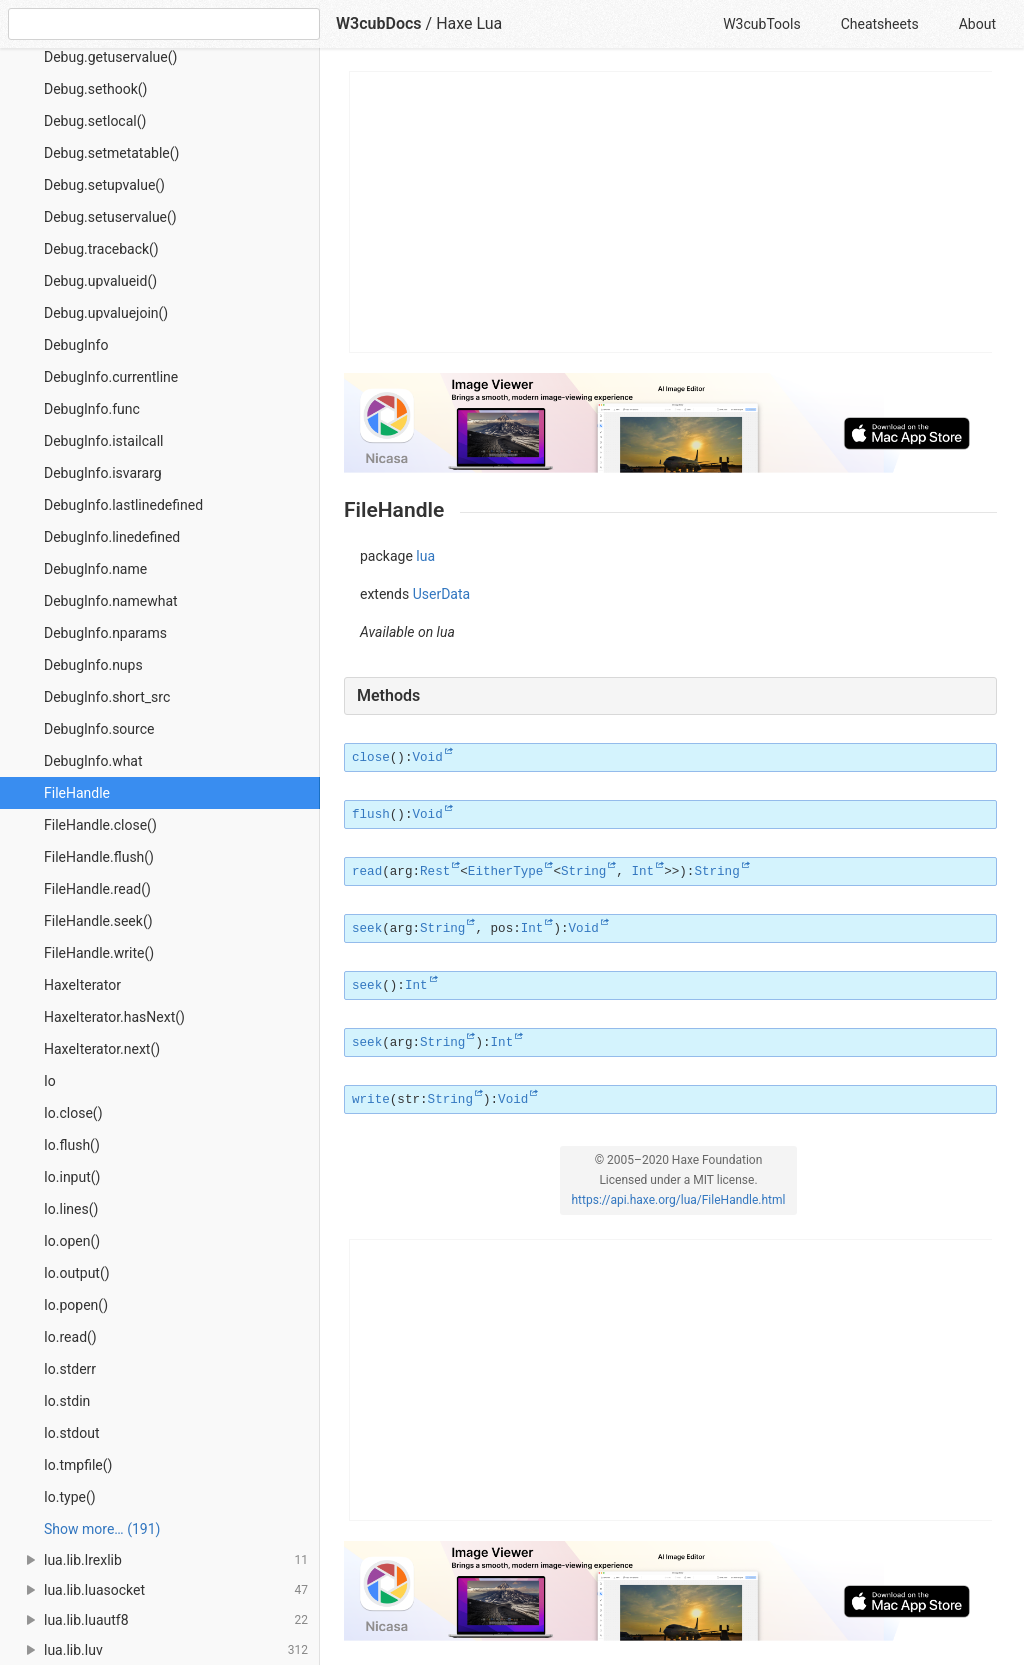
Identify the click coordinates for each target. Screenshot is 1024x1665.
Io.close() (73, 1113)
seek (367, 929)
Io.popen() (76, 1305)
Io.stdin (67, 1401)
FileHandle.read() (97, 889)
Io (50, 1081)
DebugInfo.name (95, 569)
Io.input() (72, 1177)
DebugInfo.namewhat (111, 601)
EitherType (506, 872)
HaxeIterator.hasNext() (114, 1017)
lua (425, 556)
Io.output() (77, 1273)
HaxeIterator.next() (102, 1049)
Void (427, 758)
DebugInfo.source (99, 729)
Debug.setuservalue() (110, 217)
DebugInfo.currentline (111, 377)
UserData (441, 594)
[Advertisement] (671, 212)
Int (642, 872)
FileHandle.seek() (98, 921)
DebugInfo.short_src (107, 697)
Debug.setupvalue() (104, 185)
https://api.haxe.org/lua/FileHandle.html (679, 1200)
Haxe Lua (469, 23)
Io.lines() (71, 1209)
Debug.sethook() (95, 89)
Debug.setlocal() (95, 121)
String (583, 872)
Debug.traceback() (101, 249)
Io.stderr (70, 1369)
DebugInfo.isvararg (103, 473)
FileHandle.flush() (99, 857)
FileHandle (77, 793)
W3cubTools (761, 24)
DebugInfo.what (93, 761)
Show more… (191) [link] (102, 1529)
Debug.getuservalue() (110, 57)
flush (371, 815)
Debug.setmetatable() (111, 153)
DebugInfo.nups (93, 665)
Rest (435, 872)
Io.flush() (72, 1145)
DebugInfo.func (92, 409)
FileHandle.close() (100, 825)
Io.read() (70, 1337)
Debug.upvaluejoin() (106, 313)
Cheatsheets (880, 24)
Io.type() (70, 1497)
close (371, 758)
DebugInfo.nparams (105, 633)
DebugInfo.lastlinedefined (123, 505)
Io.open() (72, 1241)
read (367, 872)
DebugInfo (76, 345)
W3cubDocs (379, 23)
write (371, 1100)
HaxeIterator (82, 985)
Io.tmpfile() (78, 1465)
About (977, 24)
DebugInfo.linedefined (112, 537)
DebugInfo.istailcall (104, 441)
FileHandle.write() (99, 953)
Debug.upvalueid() (100, 281)
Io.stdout (71, 1433)
